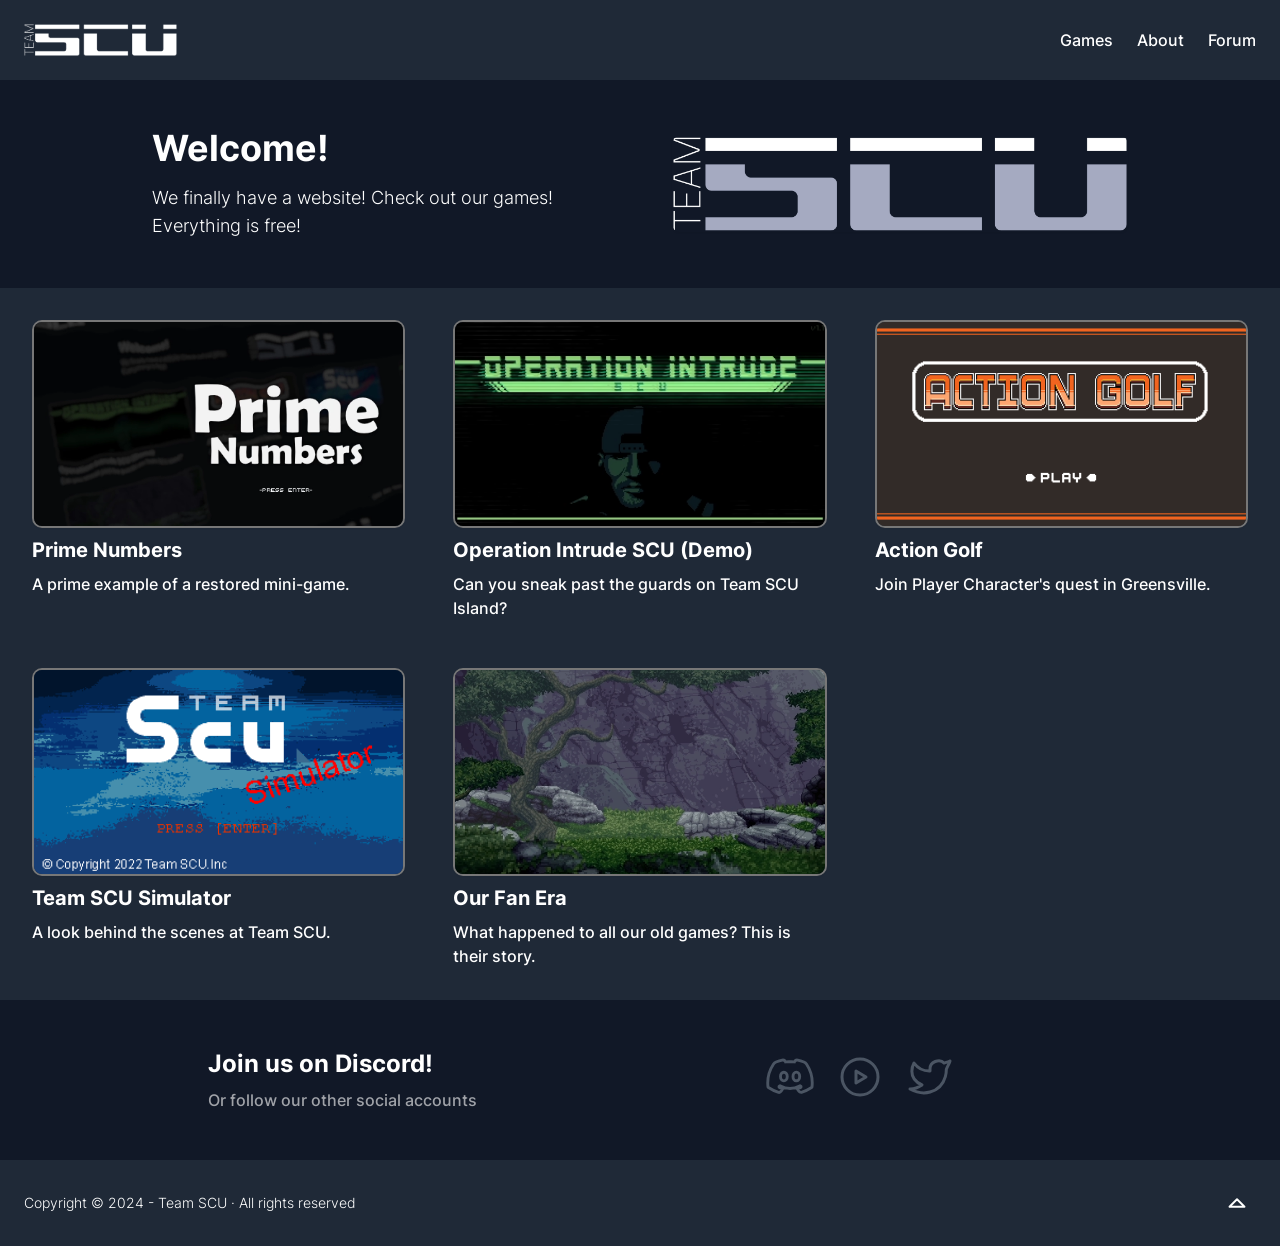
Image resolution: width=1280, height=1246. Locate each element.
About (1160, 40)
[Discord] (790, 1077)
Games (1086, 40)
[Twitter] (930, 1077)
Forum (1232, 40)
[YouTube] (860, 1077)
